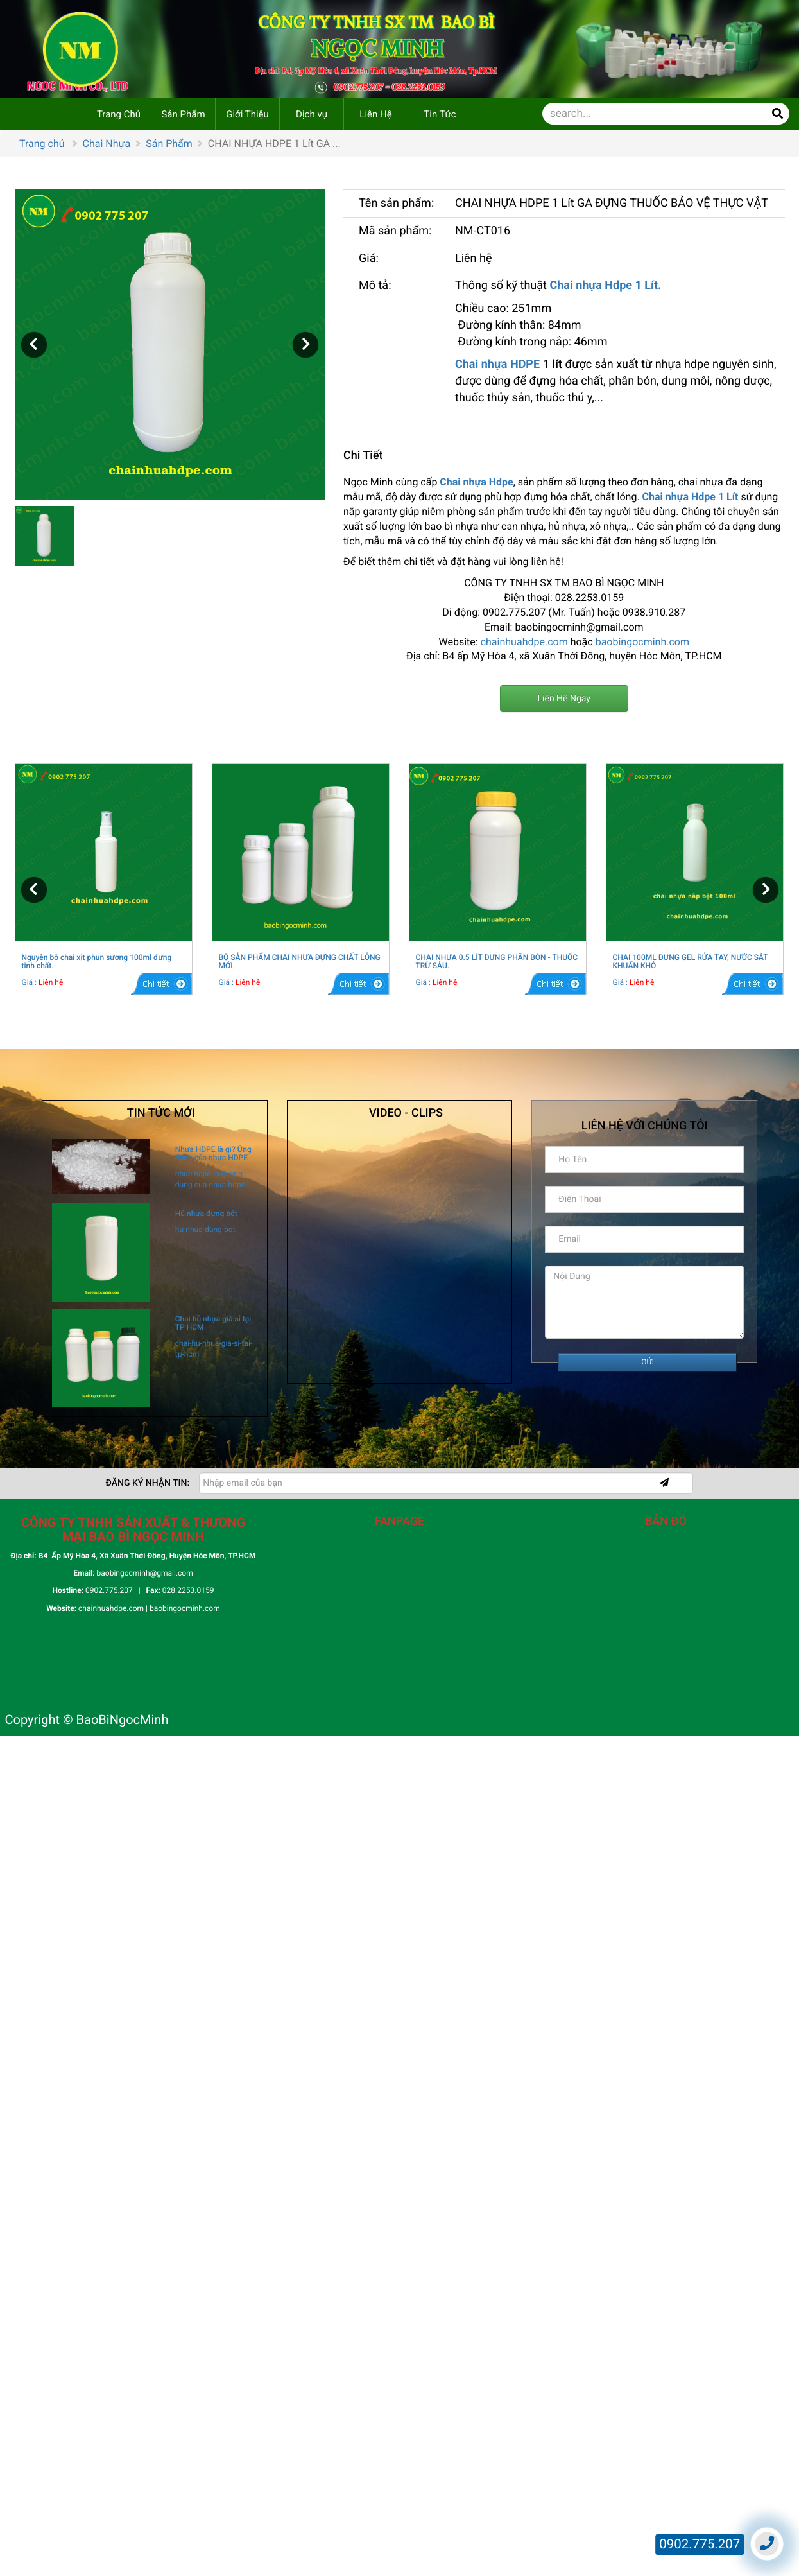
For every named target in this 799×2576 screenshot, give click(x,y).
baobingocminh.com (642, 642)
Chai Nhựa (107, 143)
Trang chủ (42, 143)
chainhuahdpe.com (524, 642)
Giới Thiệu (247, 114)
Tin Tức (440, 114)
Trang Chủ (119, 114)
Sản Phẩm (183, 114)
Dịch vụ (311, 114)
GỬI (647, 1361)
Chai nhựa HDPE (497, 364)
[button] (34, 345)
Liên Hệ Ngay (564, 698)
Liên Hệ (375, 114)
